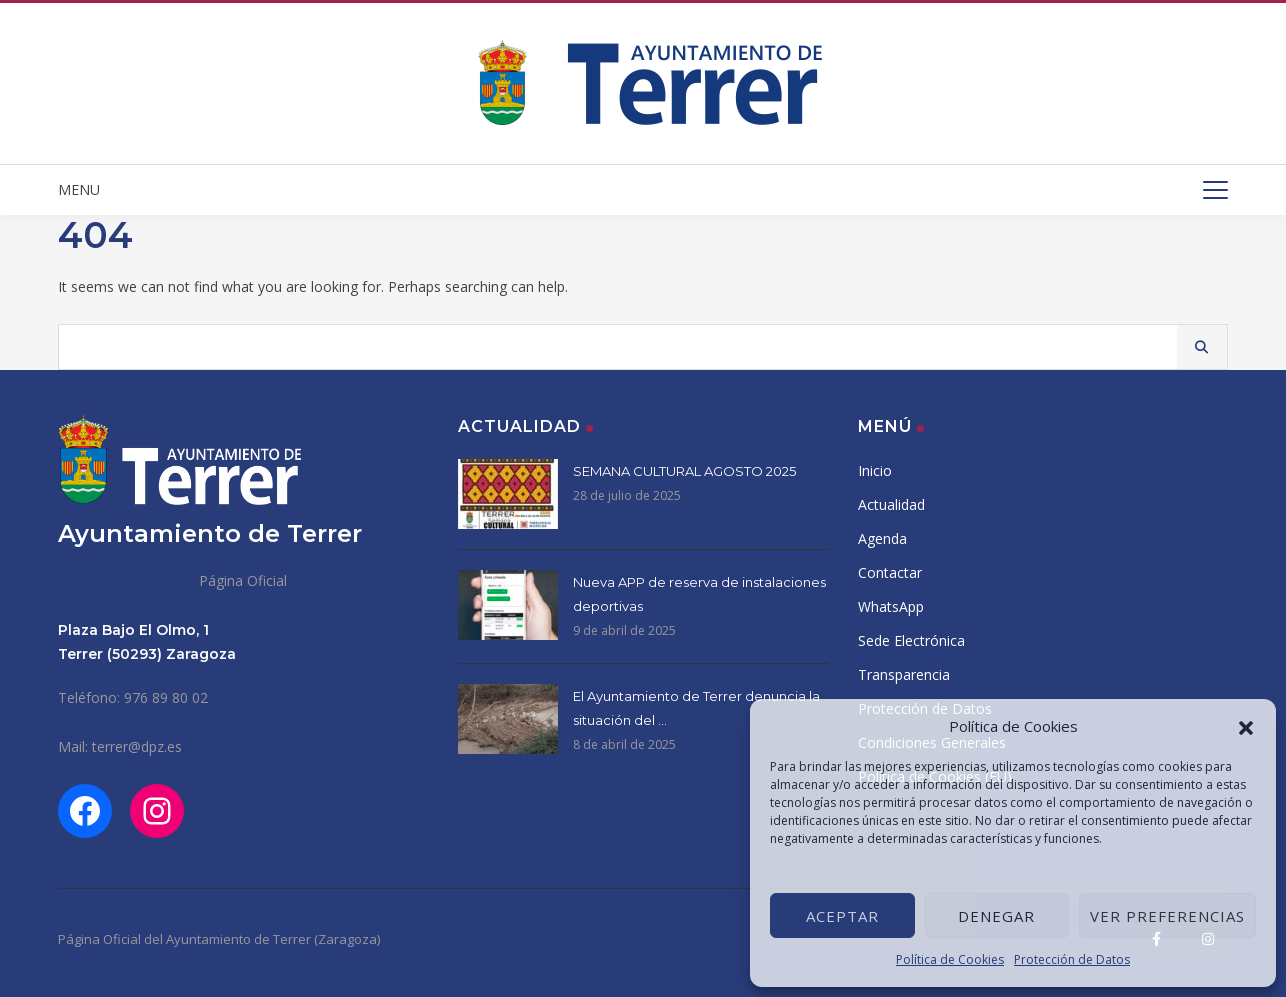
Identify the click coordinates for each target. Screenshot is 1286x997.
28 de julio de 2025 (627, 495)
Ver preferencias (1167, 916)
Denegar (996, 916)
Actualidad (891, 504)
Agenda (882, 538)
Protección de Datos (1072, 959)
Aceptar (842, 916)
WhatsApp (891, 606)
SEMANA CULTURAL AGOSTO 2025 (684, 471)
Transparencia (904, 674)
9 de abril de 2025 (624, 630)
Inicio (875, 470)
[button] (1246, 726)
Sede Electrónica (911, 640)
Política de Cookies (950, 959)
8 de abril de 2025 (624, 744)
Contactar (890, 572)
